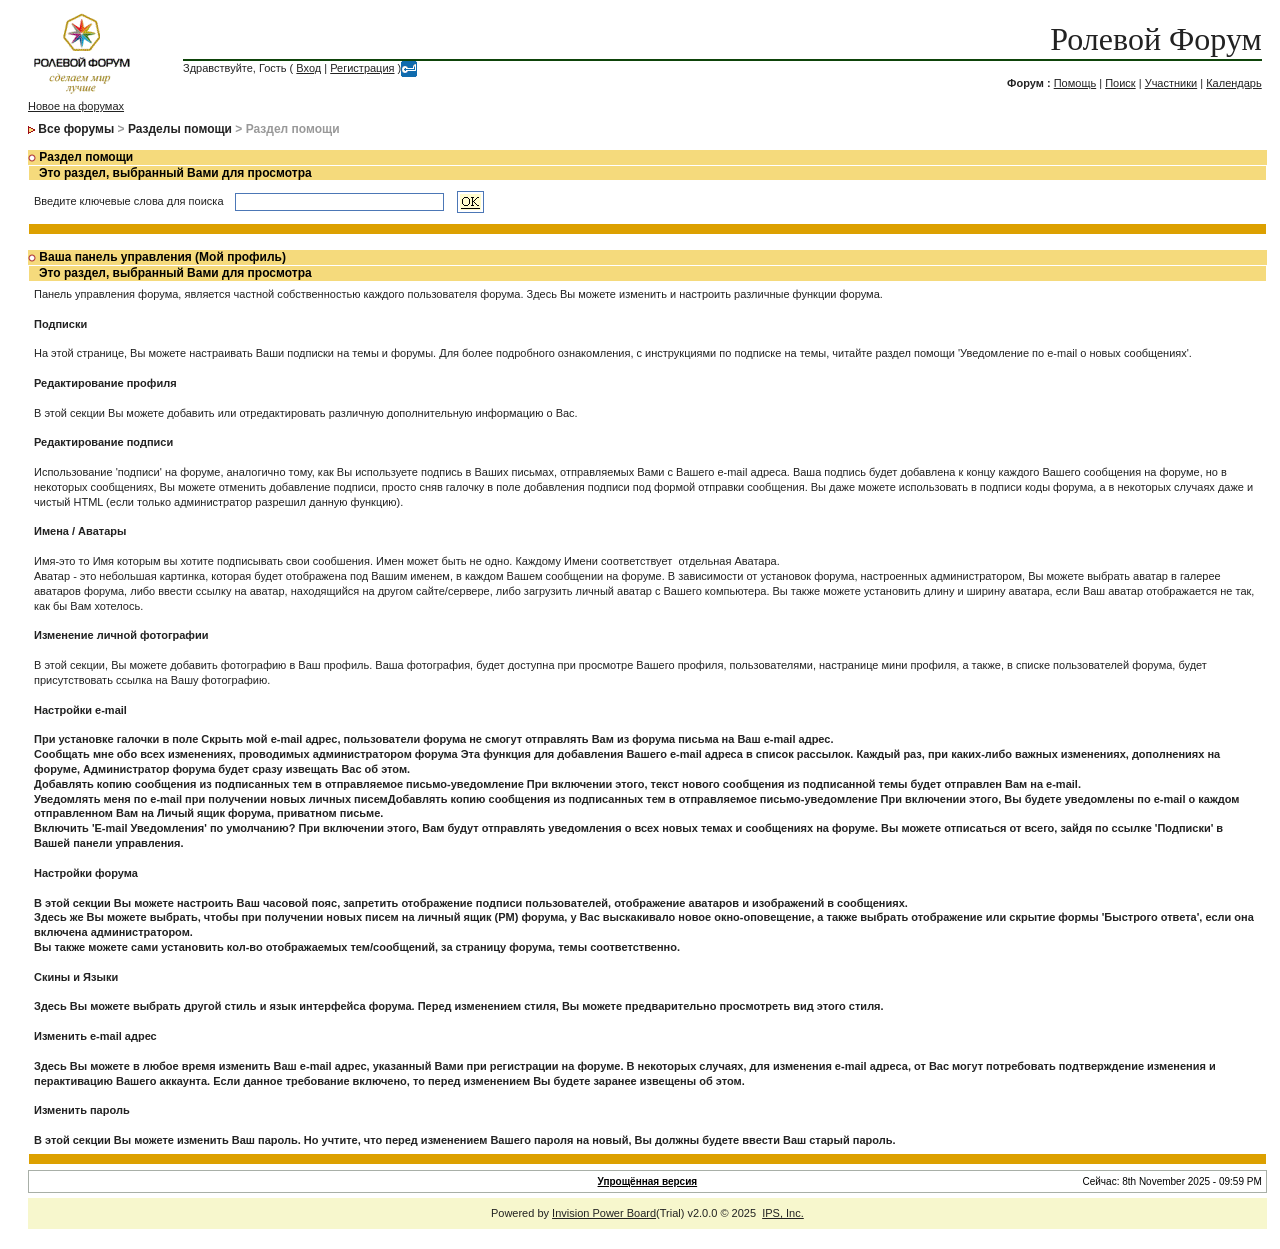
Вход (308, 68)
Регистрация (362, 68)
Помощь (1075, 83)
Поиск (1120, 83)
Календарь (1234, 83)
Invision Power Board (604, 1213)
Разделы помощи (180, 129)
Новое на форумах (76, 106)
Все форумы (76, 129)
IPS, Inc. (783, 1213)
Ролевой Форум (1155, 39)
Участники (1171, 83)
